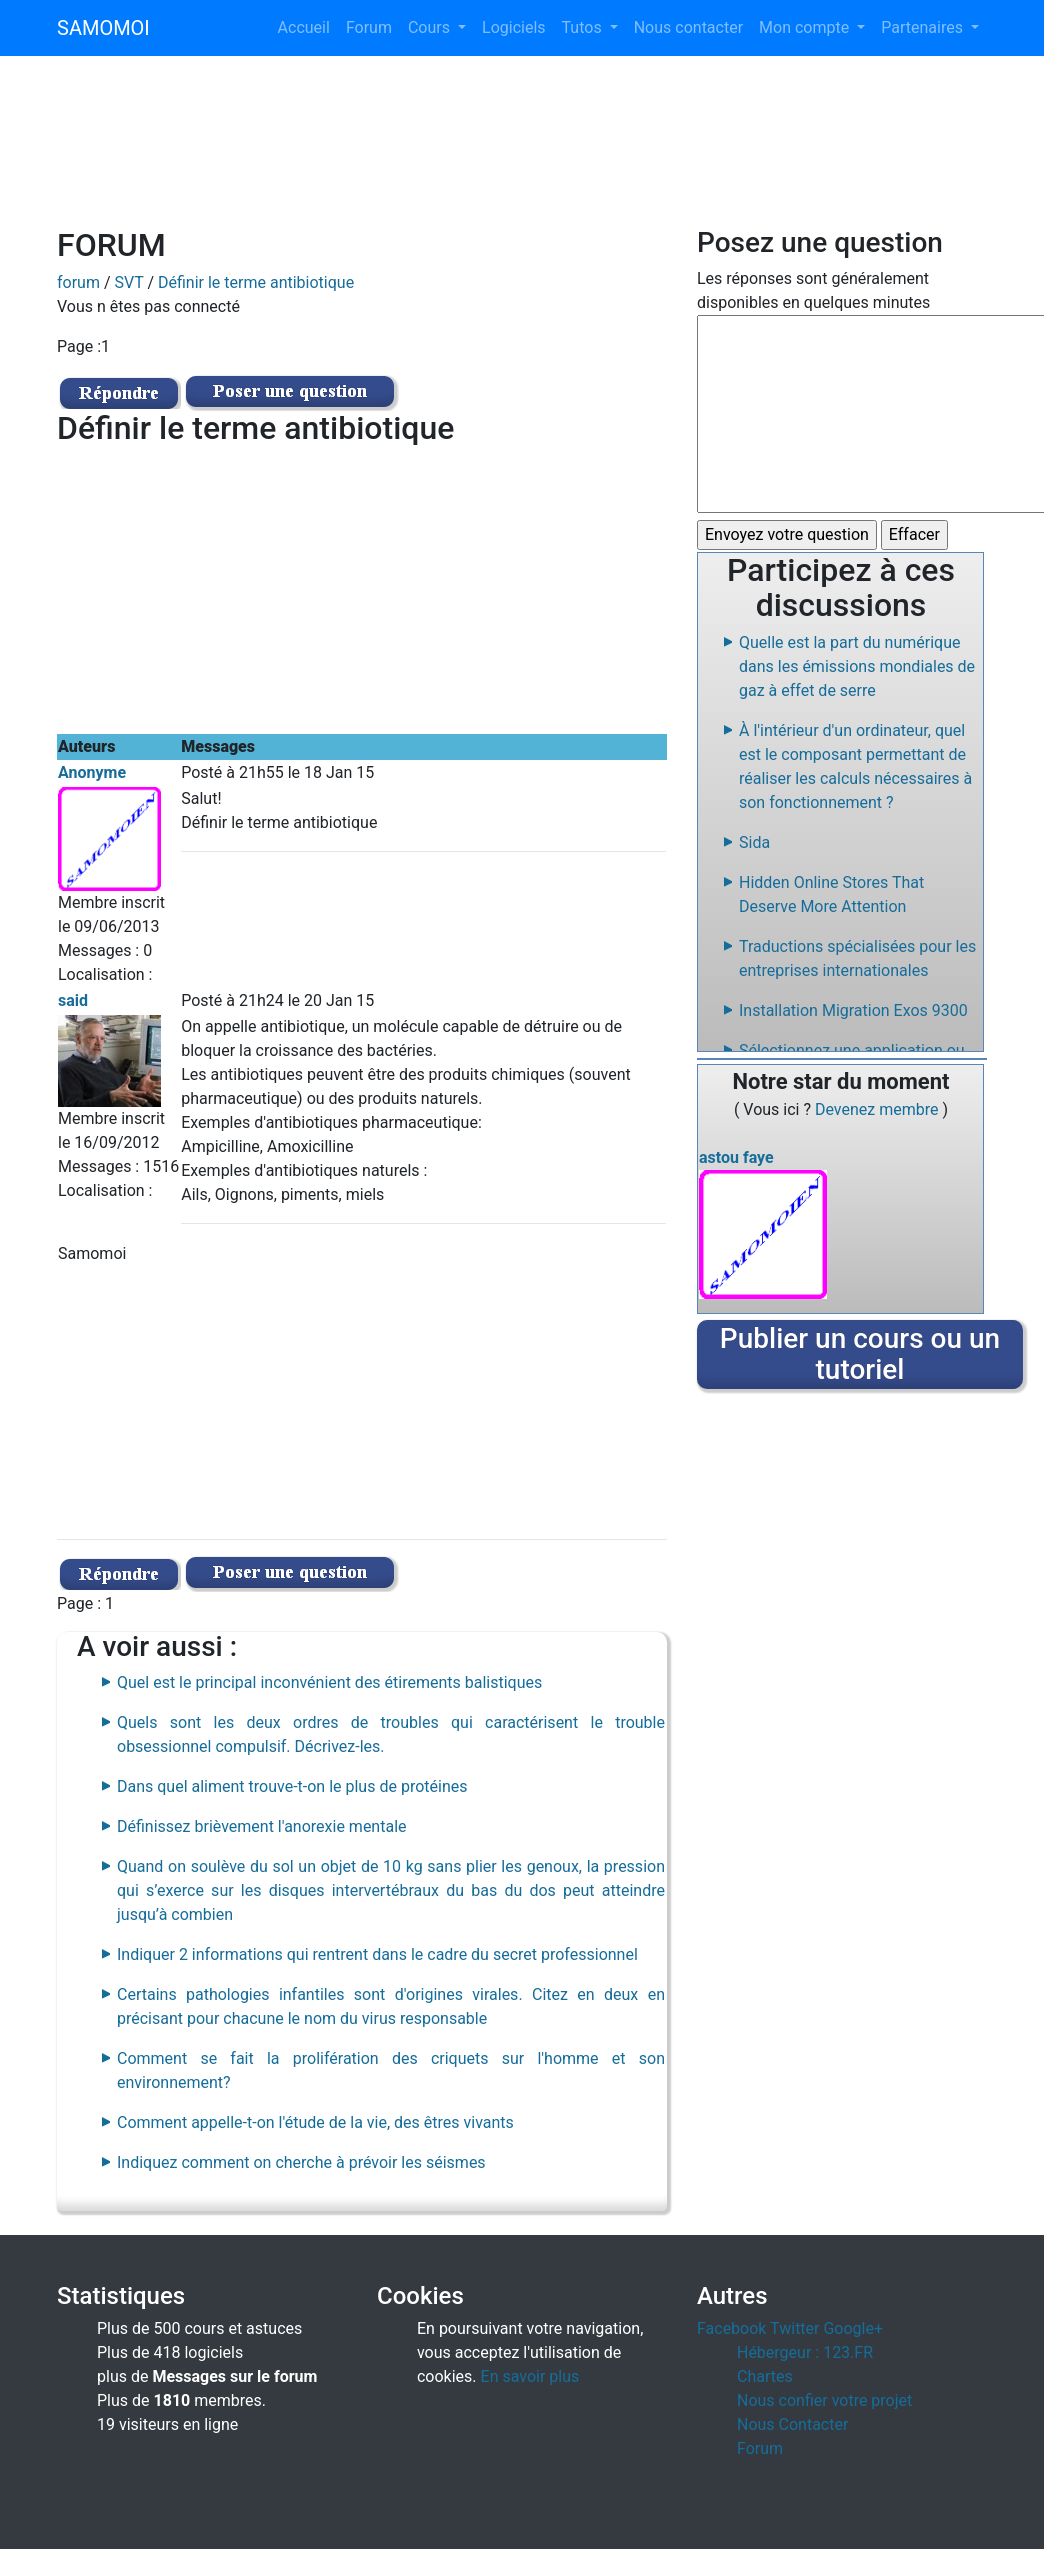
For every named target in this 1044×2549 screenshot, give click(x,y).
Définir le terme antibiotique (256, 282)
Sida (754, 842)
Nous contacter (688, 27)
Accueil (304, 27)
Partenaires (924, 27)
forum (78, 282)
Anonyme (92, 772)
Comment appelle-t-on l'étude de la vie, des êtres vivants (315, 2122)
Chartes (765, 2376)
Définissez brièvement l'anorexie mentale (262, 1826)
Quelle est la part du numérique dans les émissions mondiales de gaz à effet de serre (857, 666)
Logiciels (514, 27)
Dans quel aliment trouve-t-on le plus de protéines (292, 1786)
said (73, 1000)
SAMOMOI (103, 28)
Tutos (584, 27)
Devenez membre (879, 1109)
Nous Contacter (792, 2424)
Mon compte (806, 27)
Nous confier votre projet (824, 2400)
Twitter (794, 2328)
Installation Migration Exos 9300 (853, 1010)
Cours (431, 27)
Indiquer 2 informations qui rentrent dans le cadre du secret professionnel (377, 1954)
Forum (369, 27)
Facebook (731, 2328)
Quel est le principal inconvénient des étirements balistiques (329, 1682)
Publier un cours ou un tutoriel (860, 1354)
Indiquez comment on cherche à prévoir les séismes (301, 2162)
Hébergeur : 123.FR (805, 2352)
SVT (129, 282)
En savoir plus (530, 2376)
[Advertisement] (522, 154)
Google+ (853, 2328)
